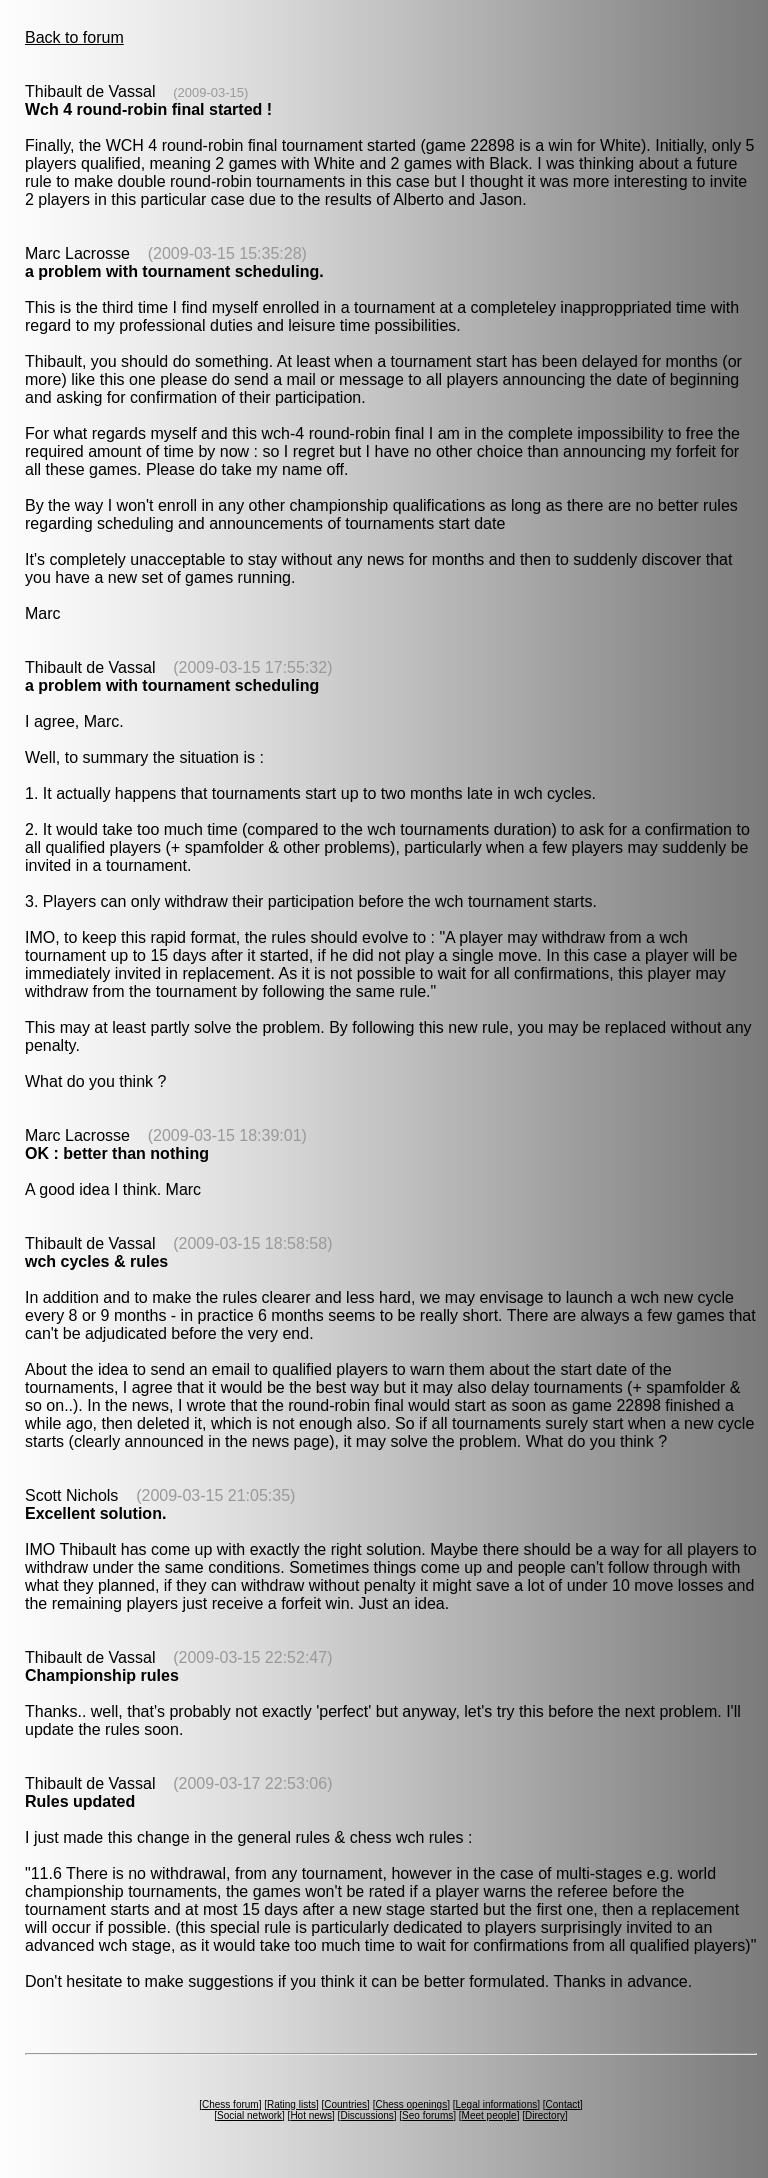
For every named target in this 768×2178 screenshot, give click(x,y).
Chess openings (411, 2104)
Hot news (311, 2115)
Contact (563, 2104)
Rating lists (291, 2104)
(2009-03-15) (210, 92)
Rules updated (80, 1801)
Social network (249, 2115)
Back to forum (74, 37)
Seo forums (427, 2115)
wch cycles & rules (96, 1261)
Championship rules (102, 1675)
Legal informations (496, 2104)
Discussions (366, 2115)
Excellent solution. (95, 1513)
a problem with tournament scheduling (172, 685)
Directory (545, 2115)
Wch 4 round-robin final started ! (148, 109)
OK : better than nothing (117, 1153)
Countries (345, 2104)
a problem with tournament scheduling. (174, 271)
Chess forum (230, 2104)
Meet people (489, 2115)
